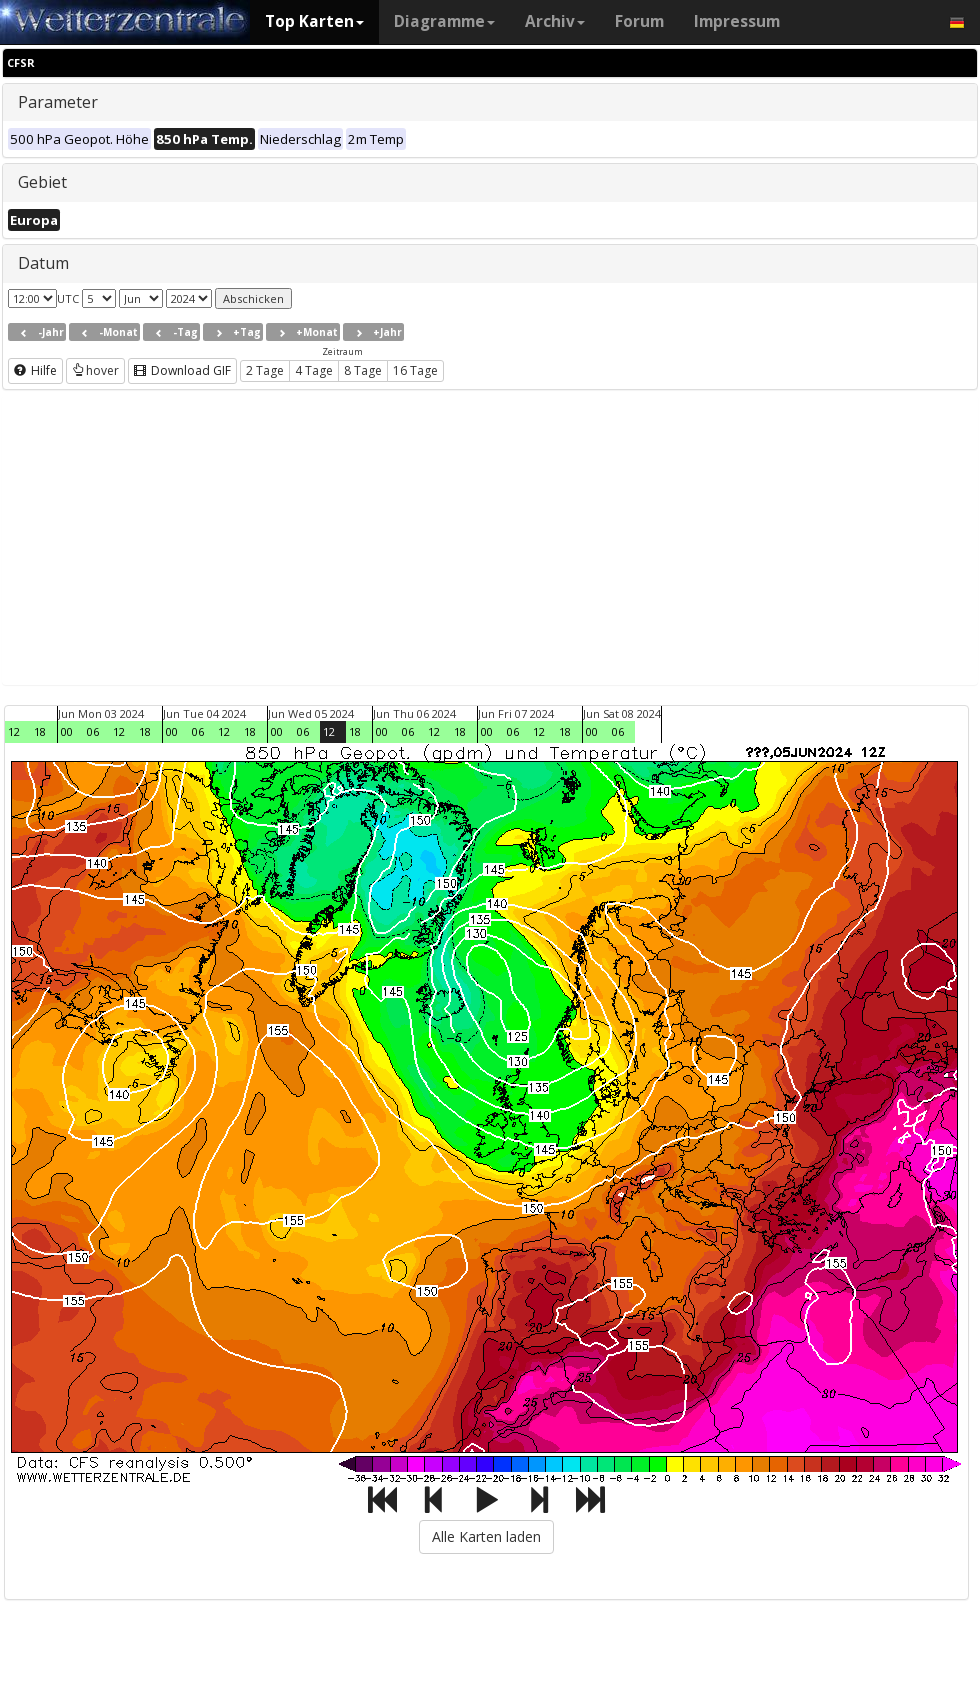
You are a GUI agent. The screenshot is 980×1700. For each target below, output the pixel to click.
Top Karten (314, 21)
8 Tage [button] (363, 370)
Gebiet (42, 182)
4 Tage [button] (314, 370)
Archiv (555, 21)
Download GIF (182, 370)
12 (14, 731)
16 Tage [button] (415, 370)
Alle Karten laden (486, 1536)
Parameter (58, 102)
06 (93, 731)
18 (40, 731)
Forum (639, 21)
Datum (43, 263)
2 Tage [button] (265, 370)
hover (95, 370)
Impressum (737, 21)
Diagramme (444, 21)
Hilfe (35, 370)
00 (67, 731)
